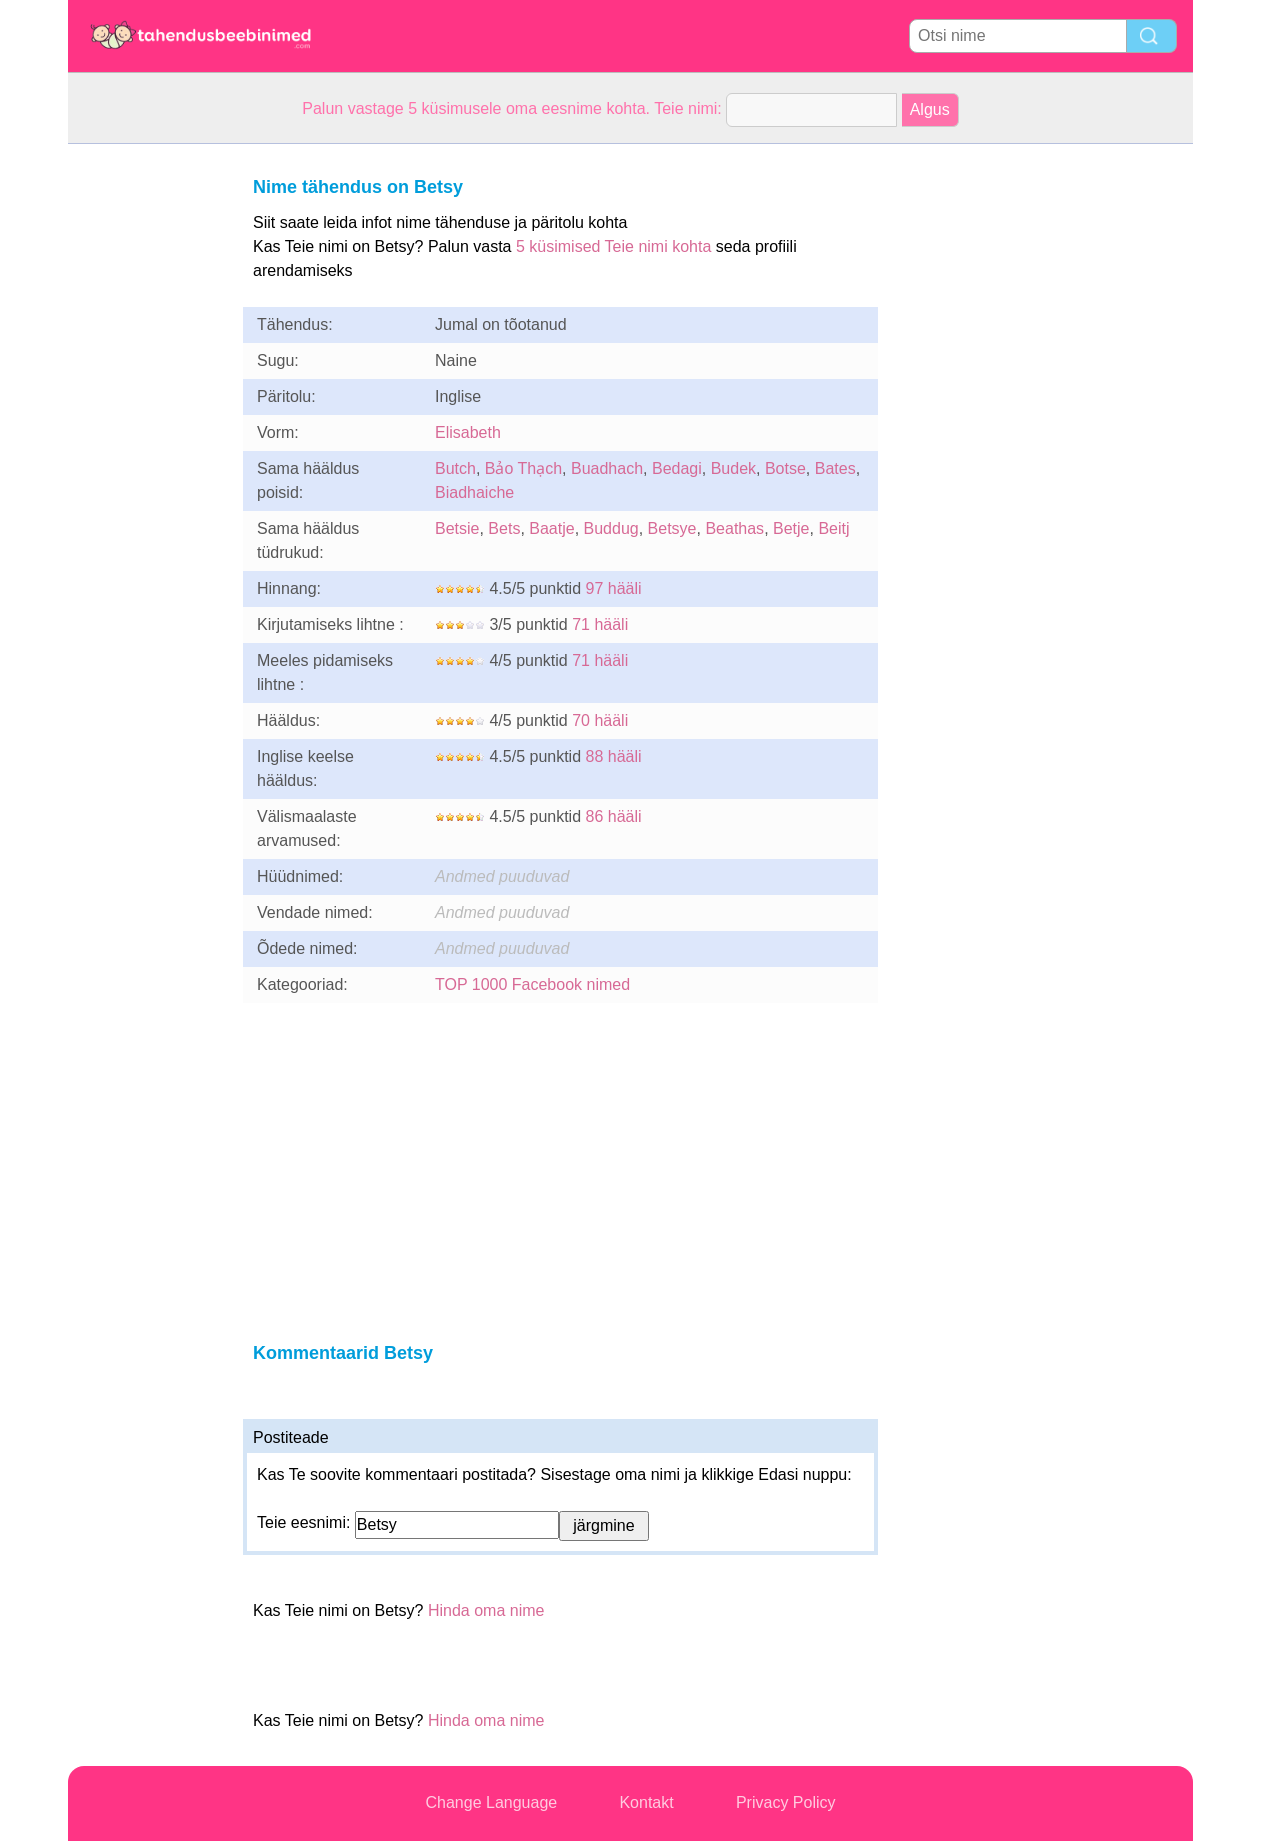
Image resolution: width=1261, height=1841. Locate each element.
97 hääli (614, 588)
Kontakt (646, 1802)
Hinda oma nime (486, 1610)
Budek (733, 468)
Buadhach (607, 468)
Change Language (492, 1802)
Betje (791, 528)
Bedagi (677, 468)
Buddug (611, 528)
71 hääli (600, 624)
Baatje (551, 528)
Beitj (833, 528)
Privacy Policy (786, 1802)
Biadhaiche (474, 492)
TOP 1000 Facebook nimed (532, 984)
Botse (785, 468)
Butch (455, 468)
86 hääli (614, 816)
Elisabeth (468, 432)
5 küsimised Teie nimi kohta (613, 246)
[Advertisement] (148, 444)
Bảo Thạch (523, 468)
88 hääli (614, 756)
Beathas (734, 528)
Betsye (672, 528)
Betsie (457, 528)
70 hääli (600, 720)
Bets (504, 528)
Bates (835, 468)
